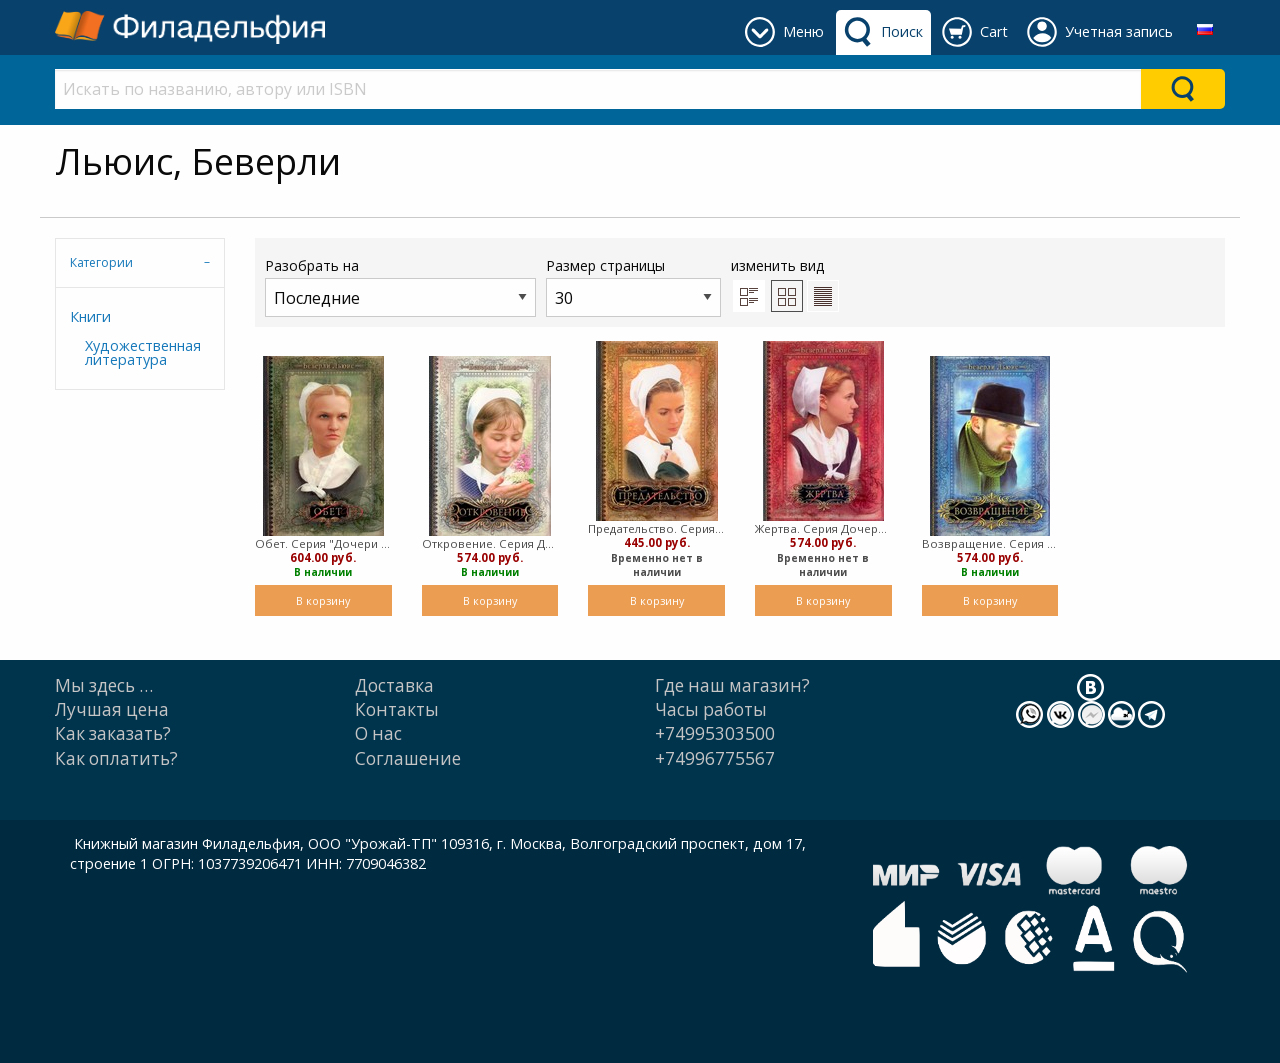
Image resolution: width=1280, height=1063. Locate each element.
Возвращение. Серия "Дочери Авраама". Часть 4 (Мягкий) (990, 543)
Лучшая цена (112, 709)
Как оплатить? (116, 758)
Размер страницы (633, 286)
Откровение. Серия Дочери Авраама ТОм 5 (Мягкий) (490, 543)
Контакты (397, 709)
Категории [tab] (101, 262)
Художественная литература (143, 352)
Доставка (394, 685)
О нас (378, 733)
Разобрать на (400, 286)
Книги (90, 316)
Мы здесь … (104, 685)
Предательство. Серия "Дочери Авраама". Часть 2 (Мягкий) (656, 528)
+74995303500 (715, 733)
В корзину (323, 600)
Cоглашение (408, 758)
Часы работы (711, 709)
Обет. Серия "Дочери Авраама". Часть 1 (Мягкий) (323, 543)
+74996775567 (715, 758)
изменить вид (785, 284)
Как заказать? (113, 733)
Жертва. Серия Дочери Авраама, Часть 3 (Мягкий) (823, 528)
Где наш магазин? (732, 685)
